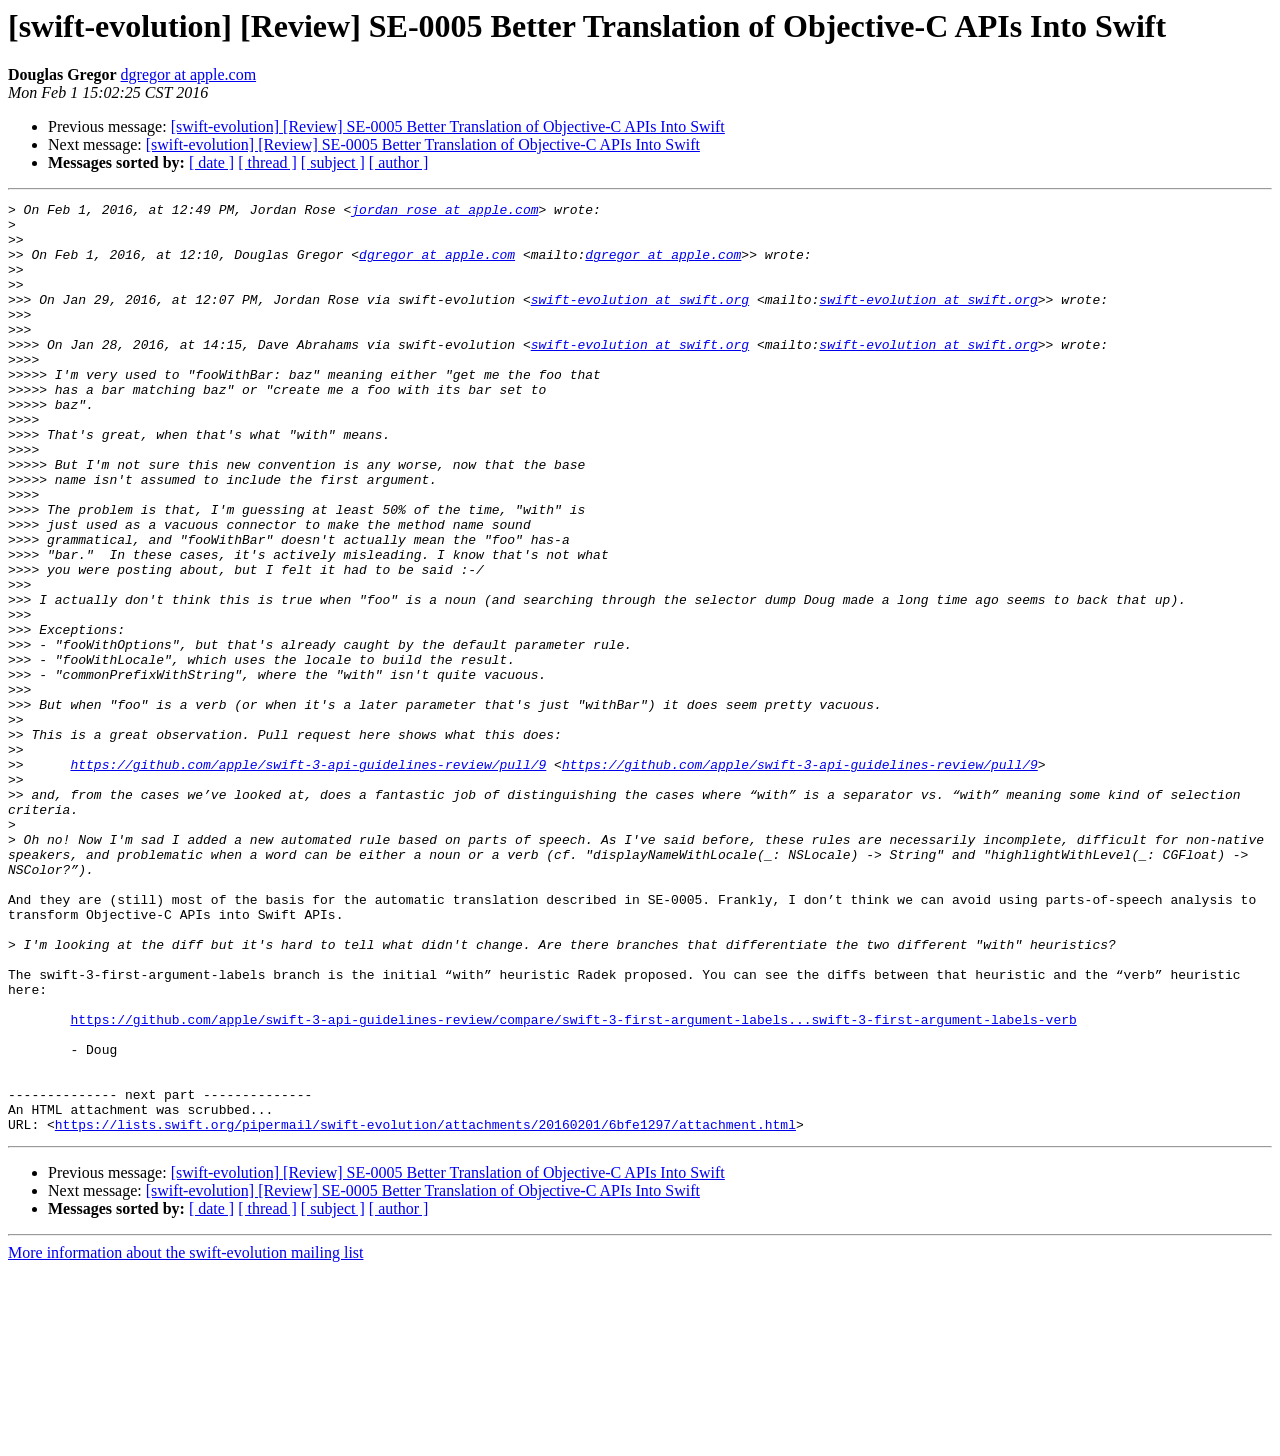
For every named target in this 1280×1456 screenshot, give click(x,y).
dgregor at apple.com (189, 74)
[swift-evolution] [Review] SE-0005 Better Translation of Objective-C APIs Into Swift (448, 126)
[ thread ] (267, 162)
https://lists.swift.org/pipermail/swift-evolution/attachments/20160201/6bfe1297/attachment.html (425, 1310)
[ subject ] (333, 162)
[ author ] (399, 162)
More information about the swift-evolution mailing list (186, 1438)
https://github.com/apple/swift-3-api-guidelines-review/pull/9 (308, 878)
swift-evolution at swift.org (640, 320)
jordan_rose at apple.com (444, 212)
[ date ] (211, 162)
